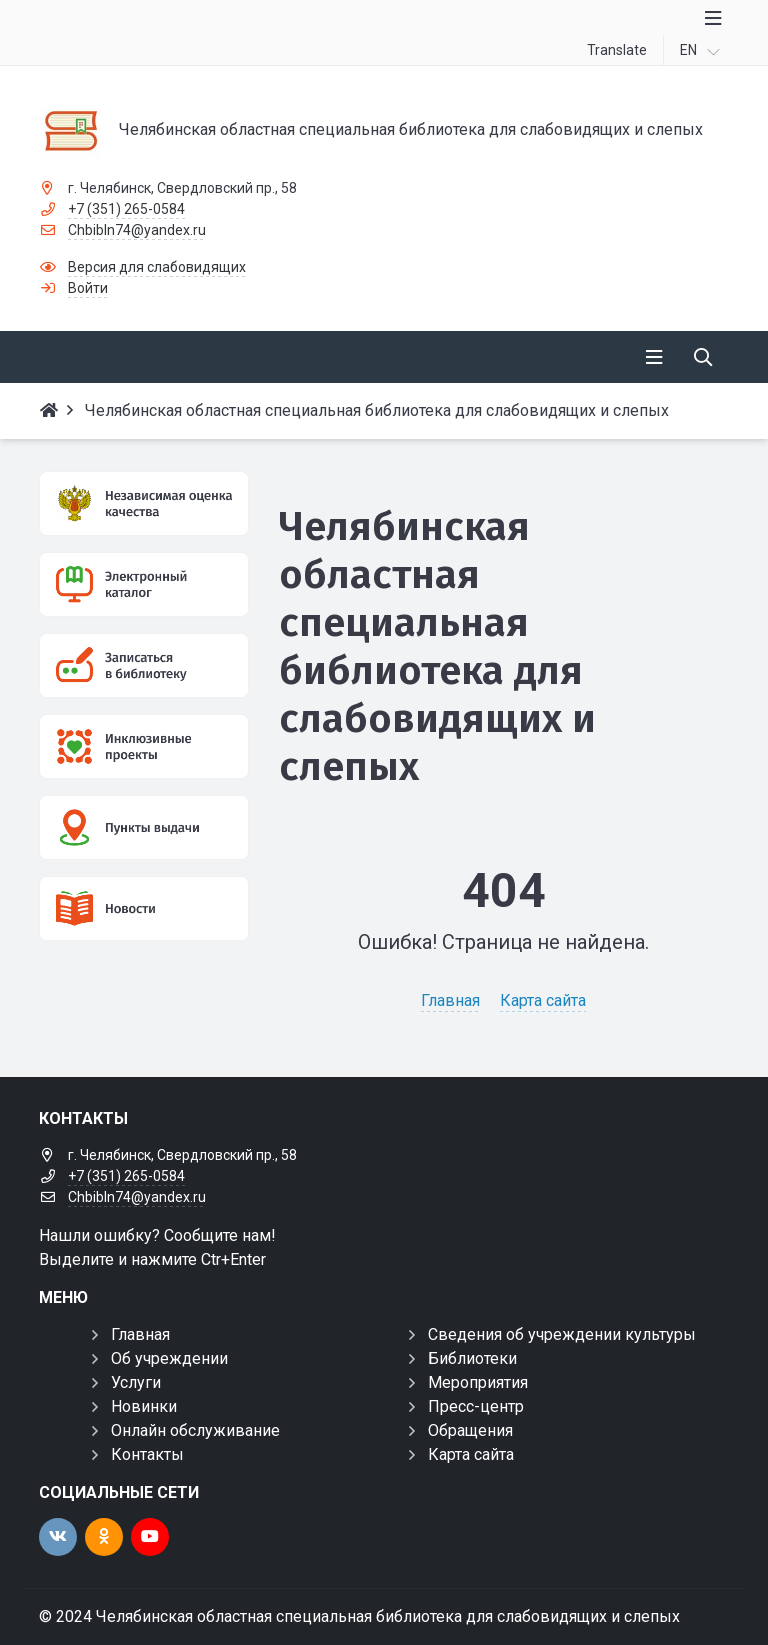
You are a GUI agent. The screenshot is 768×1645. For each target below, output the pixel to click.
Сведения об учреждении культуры (562, 1334)
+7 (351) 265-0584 (126, 209)
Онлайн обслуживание (195, 1430)
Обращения (470, 1430)
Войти (88, 288)
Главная (450, 1000)
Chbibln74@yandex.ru (137, 230)
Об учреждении (169, 1358)
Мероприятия (478, 1382)
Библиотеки (472, 1358)
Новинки (144, 1406)
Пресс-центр (476, 1406)
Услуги (136, 1382)
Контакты (147, 1454)
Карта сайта (543, 1000)
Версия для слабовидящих (157, 267)
